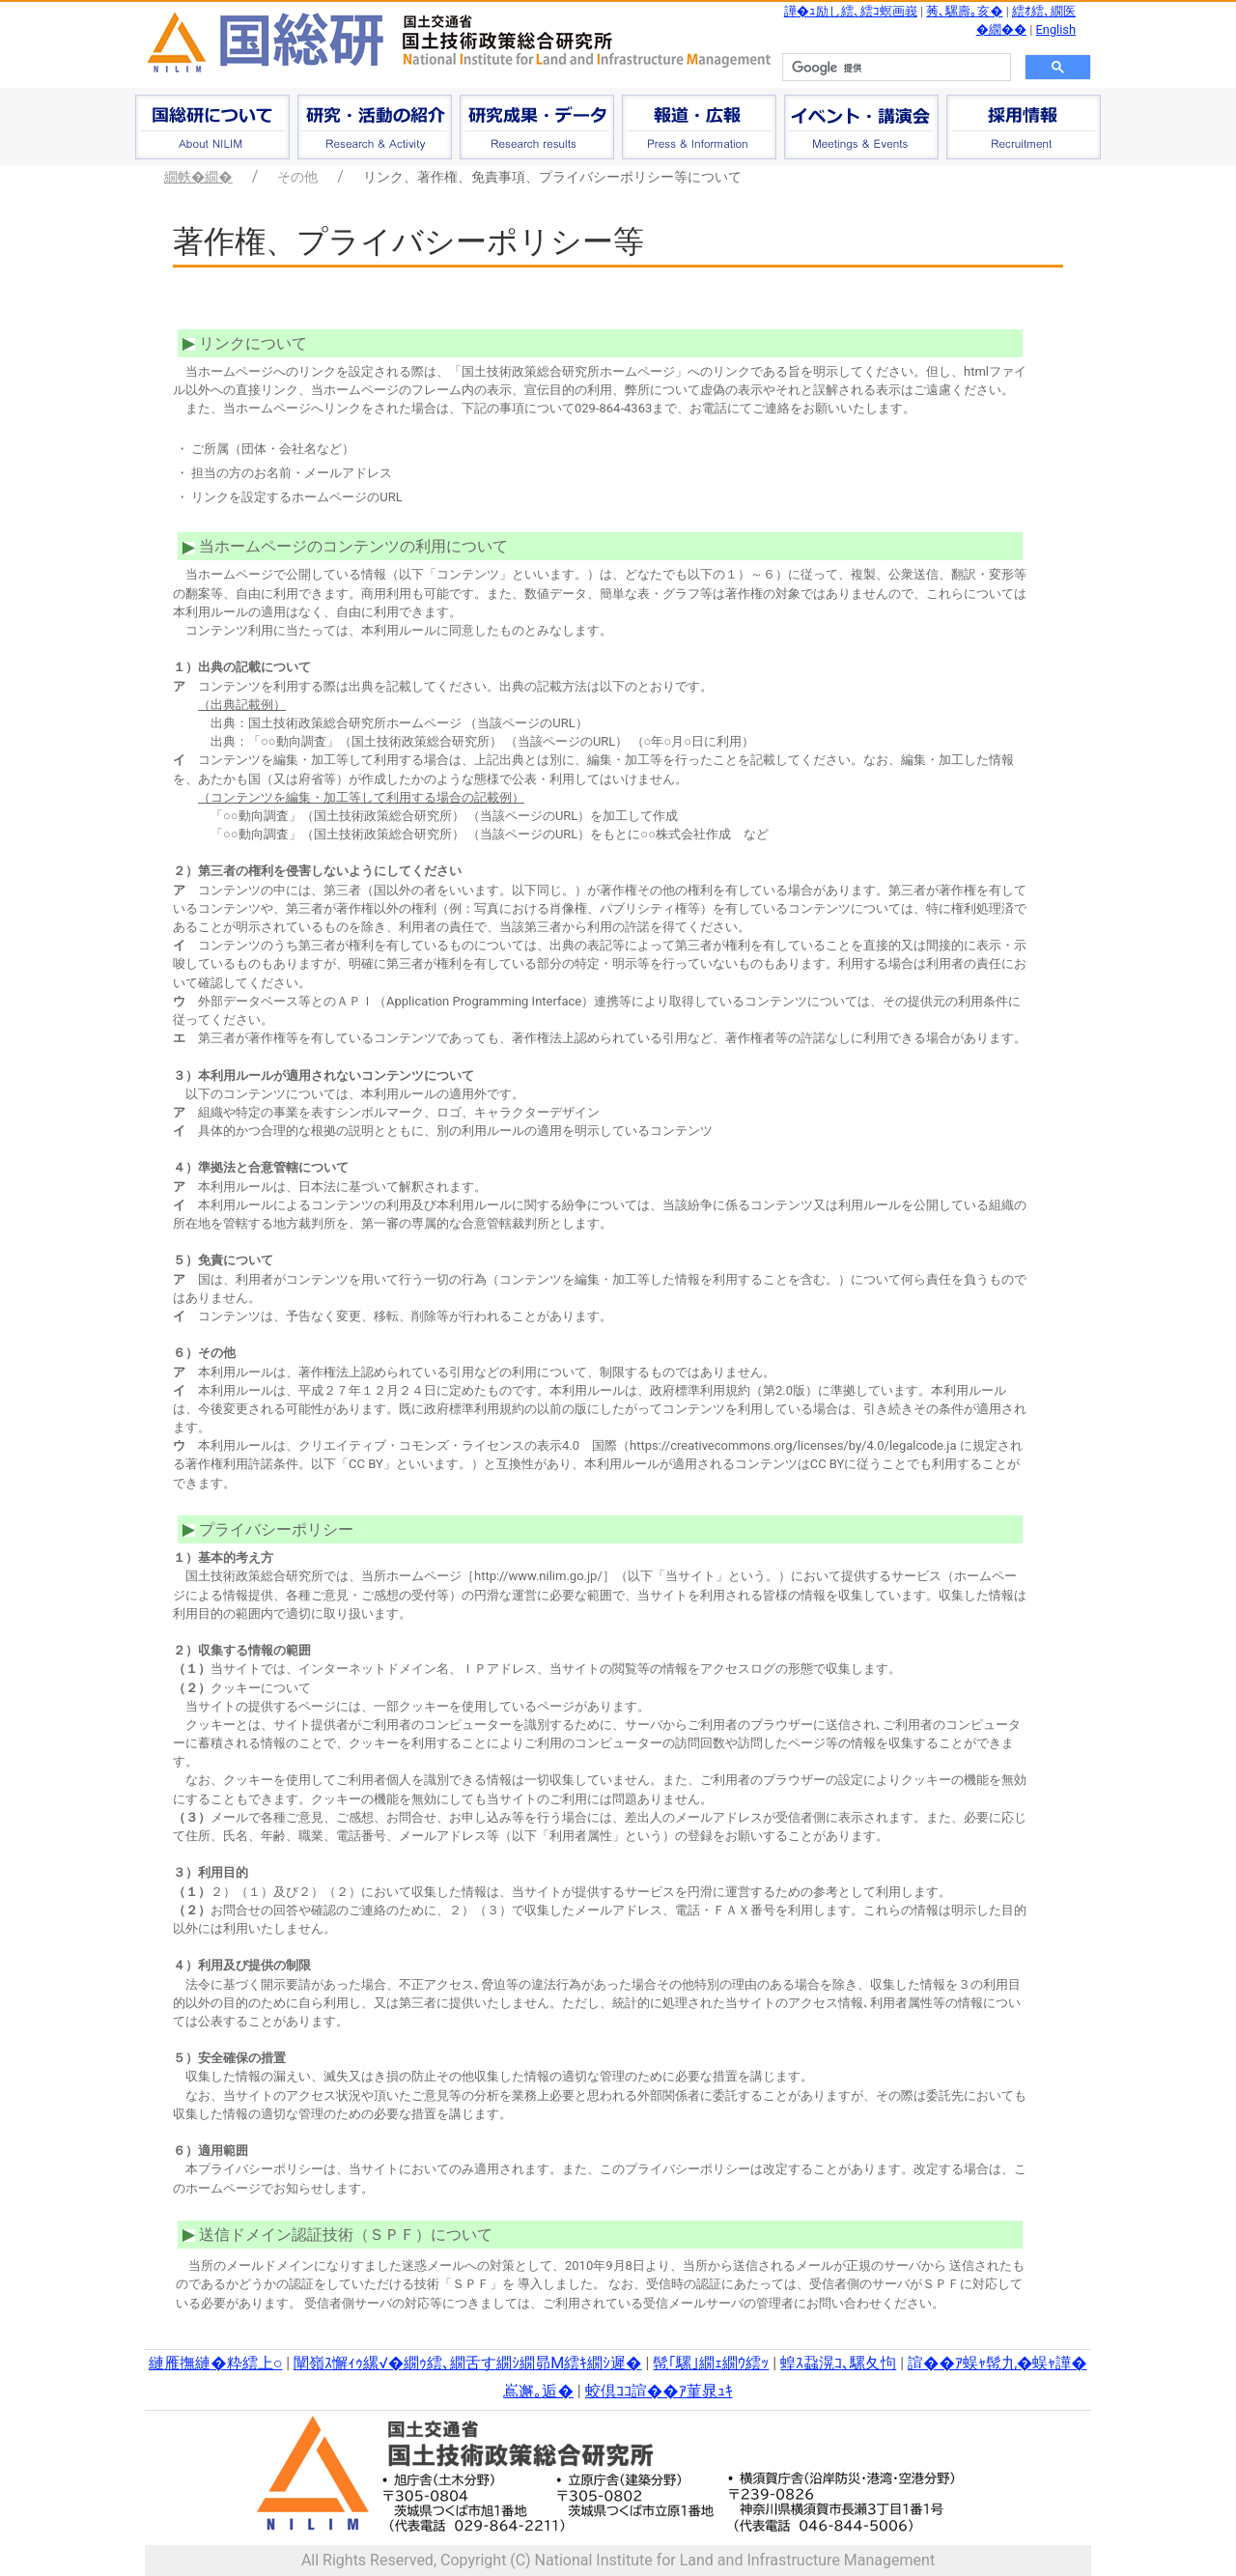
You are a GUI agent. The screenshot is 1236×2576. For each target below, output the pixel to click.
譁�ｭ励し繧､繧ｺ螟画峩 (850, 11)
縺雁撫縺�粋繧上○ (215, 2363)
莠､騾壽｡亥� (964, 11)
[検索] (894, 67)
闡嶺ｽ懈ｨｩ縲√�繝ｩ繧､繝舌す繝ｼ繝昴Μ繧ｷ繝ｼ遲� (467, 2363)
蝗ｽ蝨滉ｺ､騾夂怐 (838, 2363)
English (1056, 29)
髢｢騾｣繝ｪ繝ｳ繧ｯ (711, 2363)
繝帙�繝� (198, 176)
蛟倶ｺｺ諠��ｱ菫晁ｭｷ (659, 2391)
